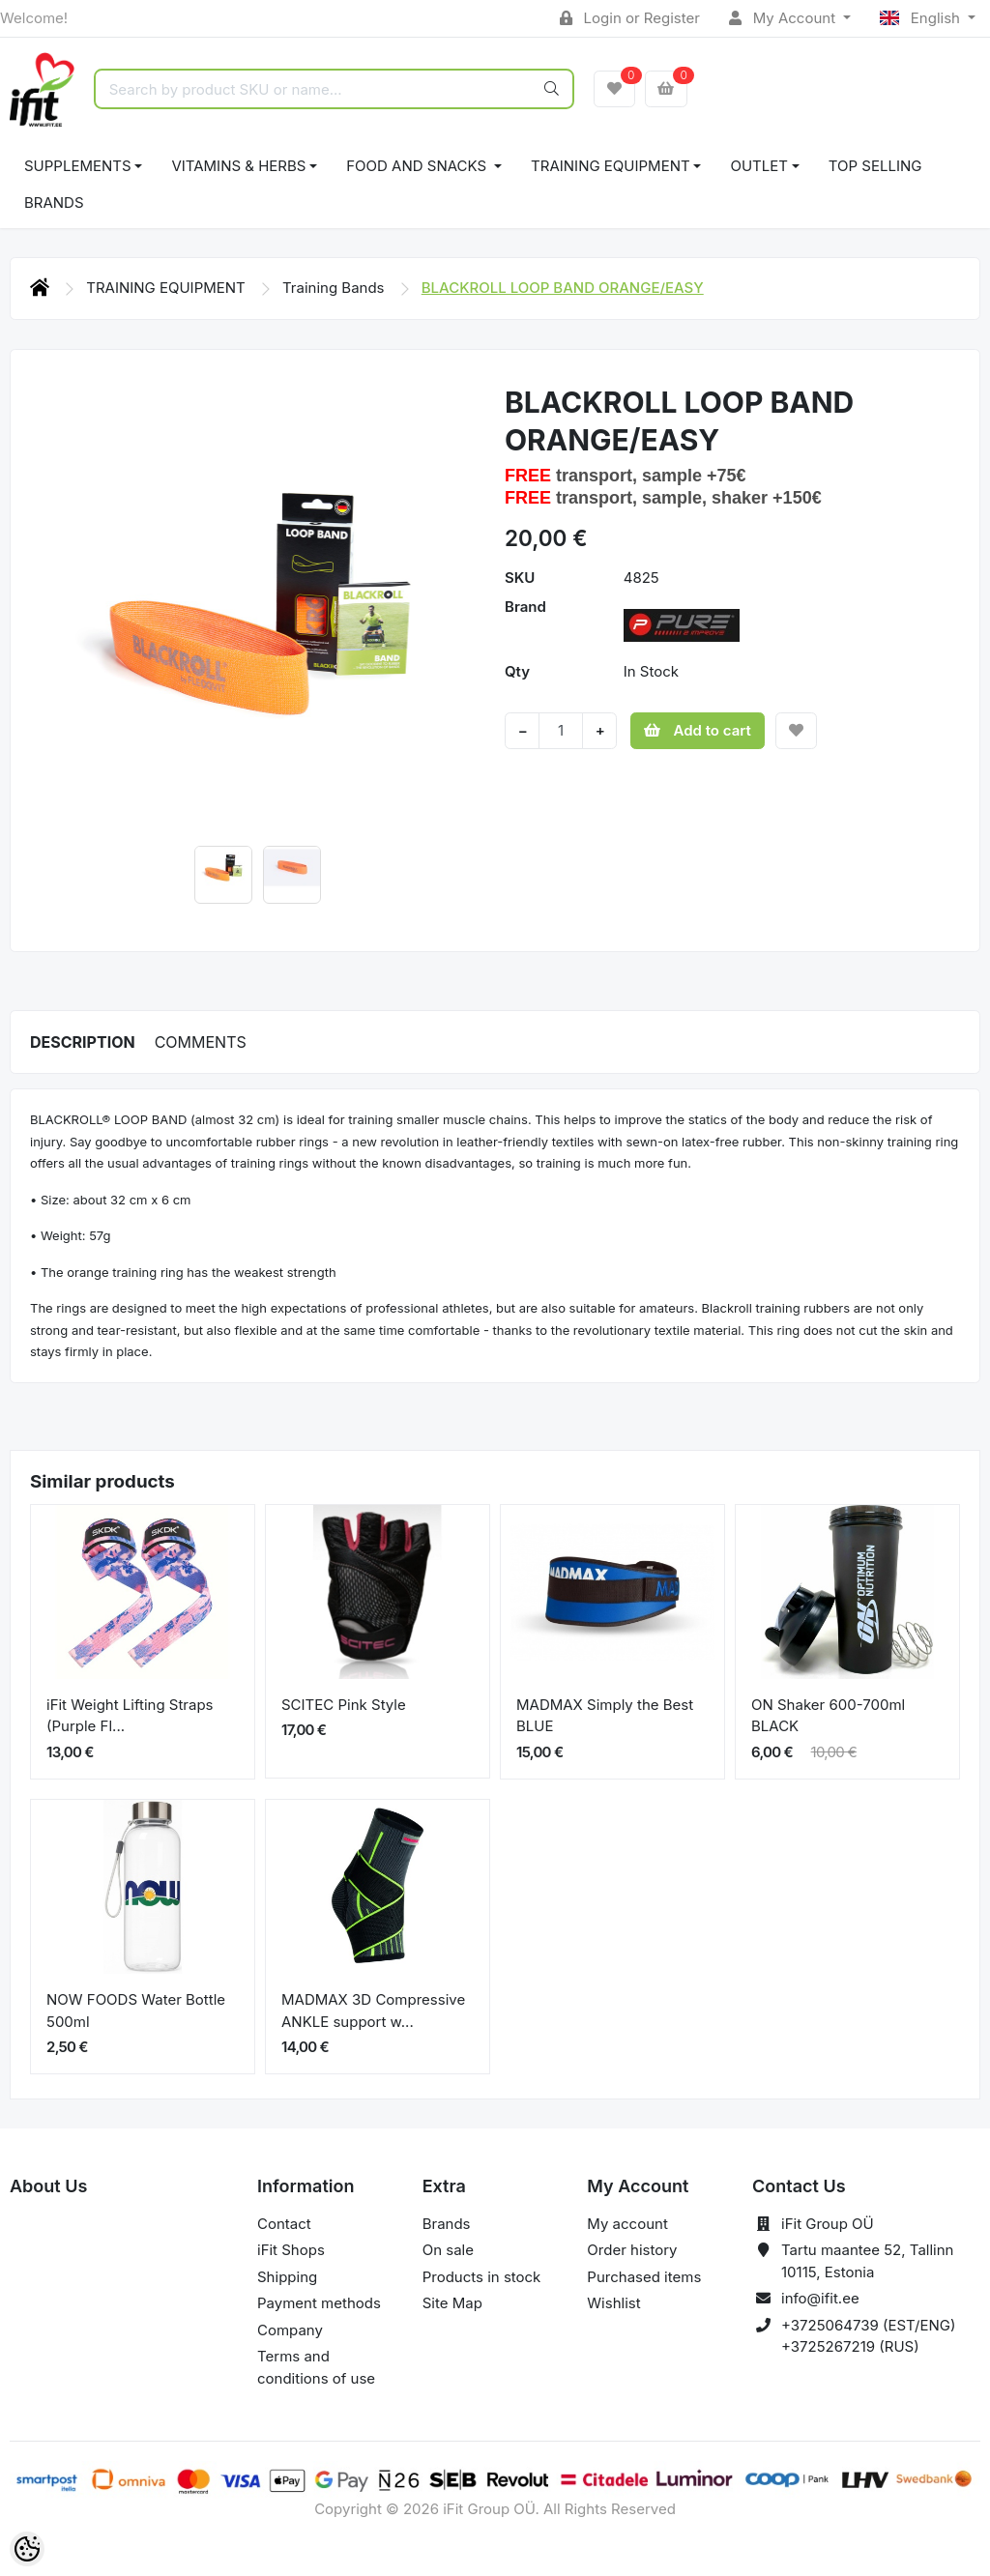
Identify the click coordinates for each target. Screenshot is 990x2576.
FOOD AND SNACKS (418, 166)
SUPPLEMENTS (77, 166)
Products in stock (481, 2277)
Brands (54, 202)
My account (627, 2223)
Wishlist (613, 2303)
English (922, 18)
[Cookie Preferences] (27, 2549)
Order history (632, 2250)
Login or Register (630, 18)
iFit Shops (291, 2250)
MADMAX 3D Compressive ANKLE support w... (373, 2010)
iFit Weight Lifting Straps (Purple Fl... (130, 1715)
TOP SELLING (875, 166)
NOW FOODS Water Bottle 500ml (135, 2010)
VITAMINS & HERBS (238, 166)
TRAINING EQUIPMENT (610, 166)
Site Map (452, 2303)
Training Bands (335, 287)
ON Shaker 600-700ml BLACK (828, 1715)
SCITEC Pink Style (343, 1704)
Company (290, 2330)
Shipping (287, 2277)
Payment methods (319, 2303)
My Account (784, 18)
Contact (284, 2223)
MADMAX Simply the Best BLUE (604, 1715)
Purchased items (644, 2277)
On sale (448, 2250)
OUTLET (759, 166)
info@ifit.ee (820, 2298)
